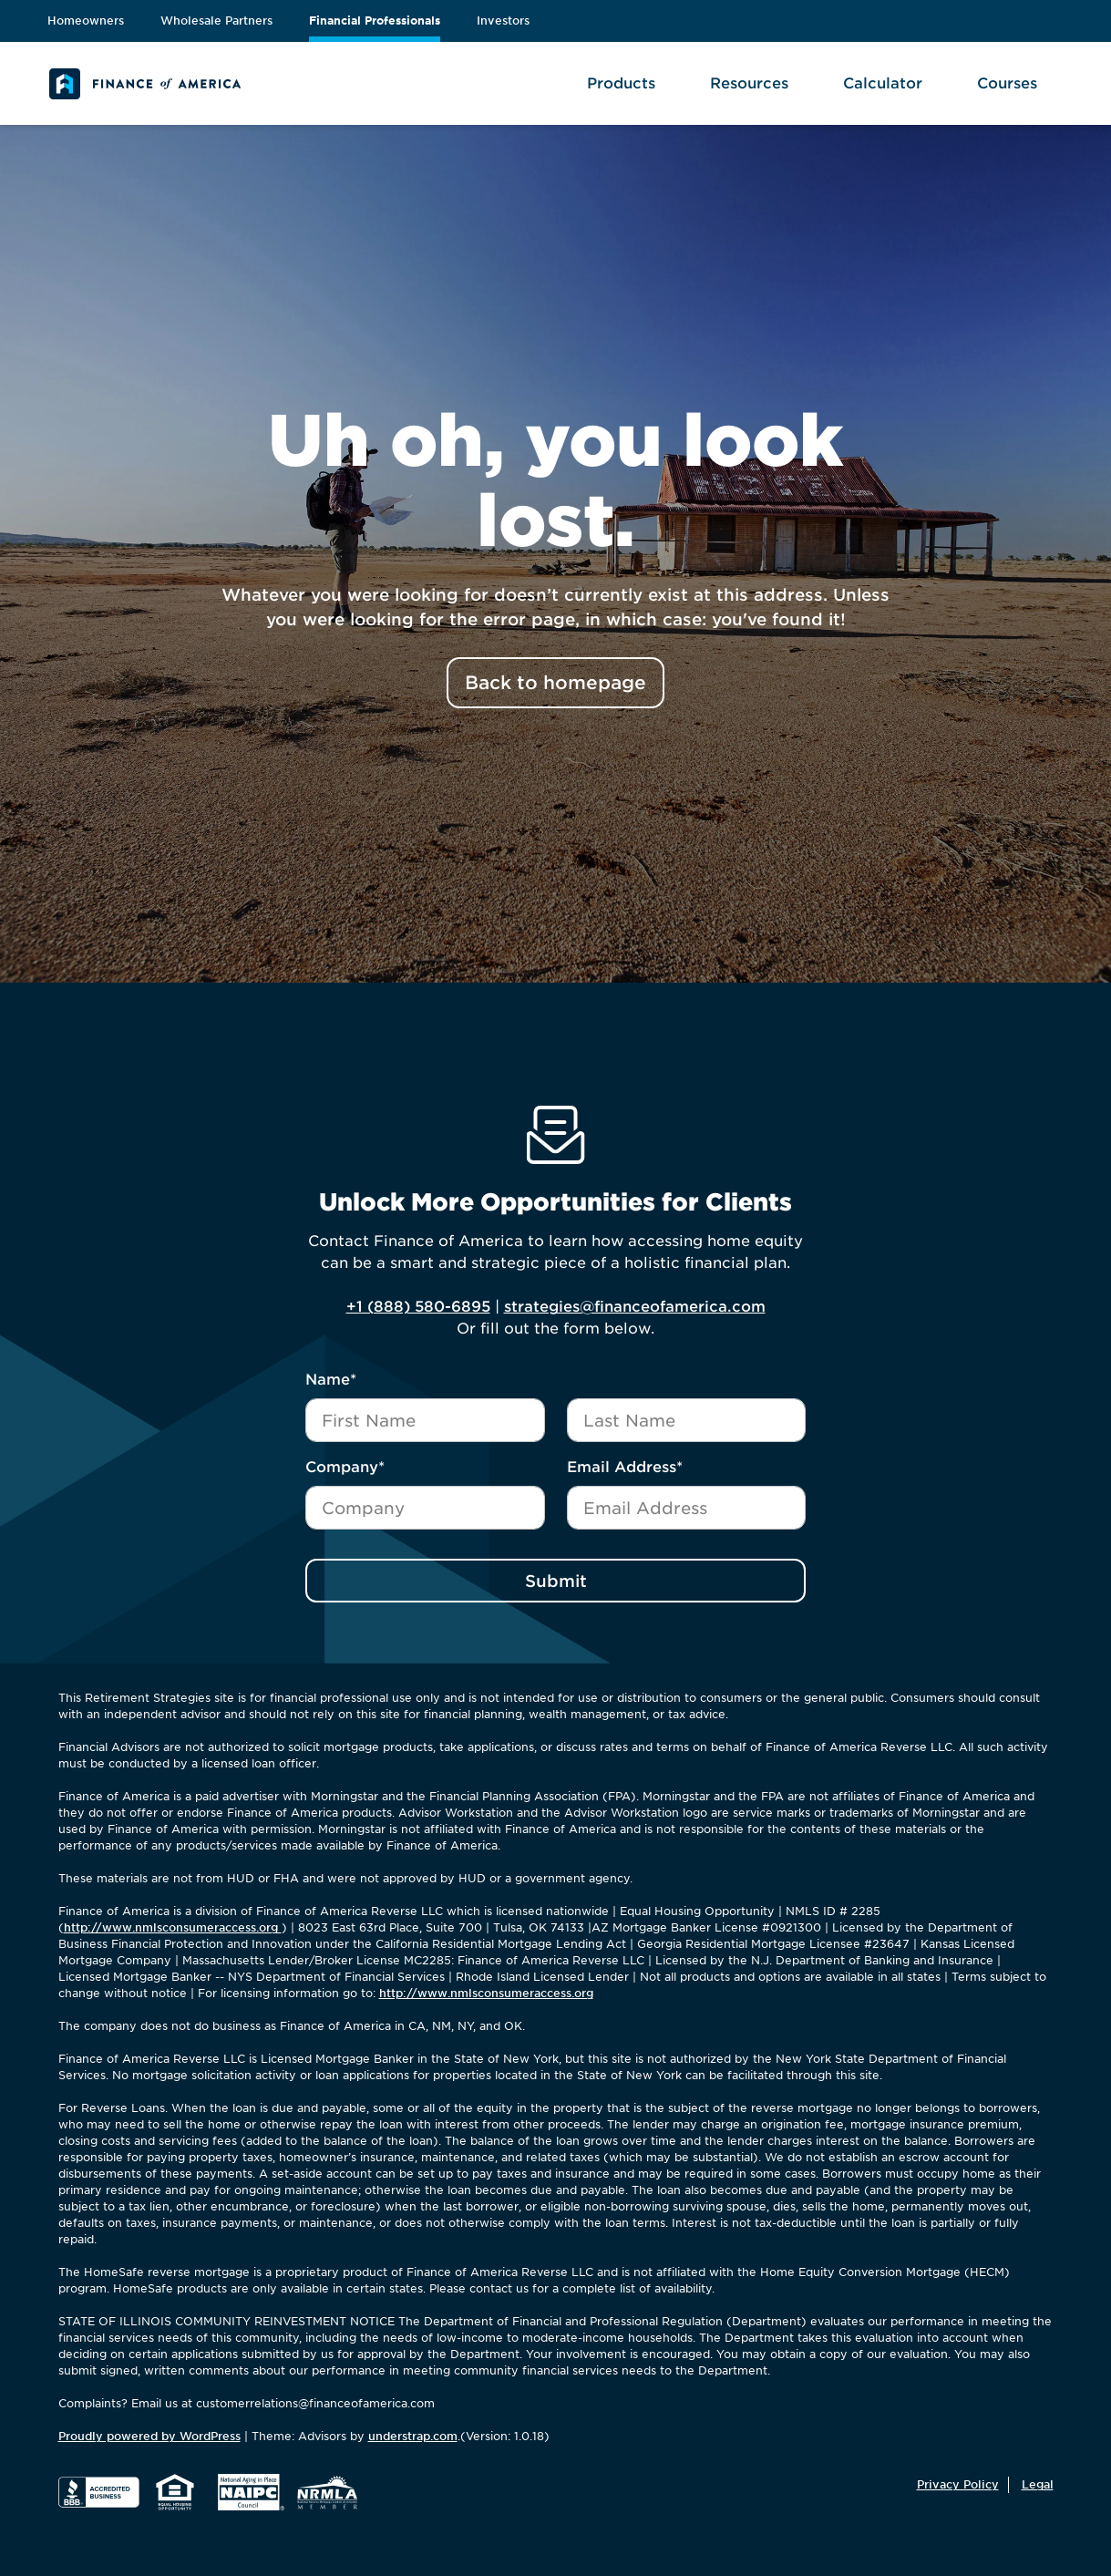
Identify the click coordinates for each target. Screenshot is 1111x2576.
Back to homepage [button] (555, 683)
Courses (1007, 83)
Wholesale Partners (216, 20)
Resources (749, 83)
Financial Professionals (374, 20)
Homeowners (85, 20)
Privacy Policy (958, 2484)
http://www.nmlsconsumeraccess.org (173, 1927)
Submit (556, 1581)
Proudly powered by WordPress (149, 2436)
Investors (503, 20)
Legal (1038, 2484)
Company (345, 1467)
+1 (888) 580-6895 (418, 1306)
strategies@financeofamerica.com (635, 1306)
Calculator (882, 83)
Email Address (625, 1467)
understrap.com (413, 2436)
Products (621, 83)
